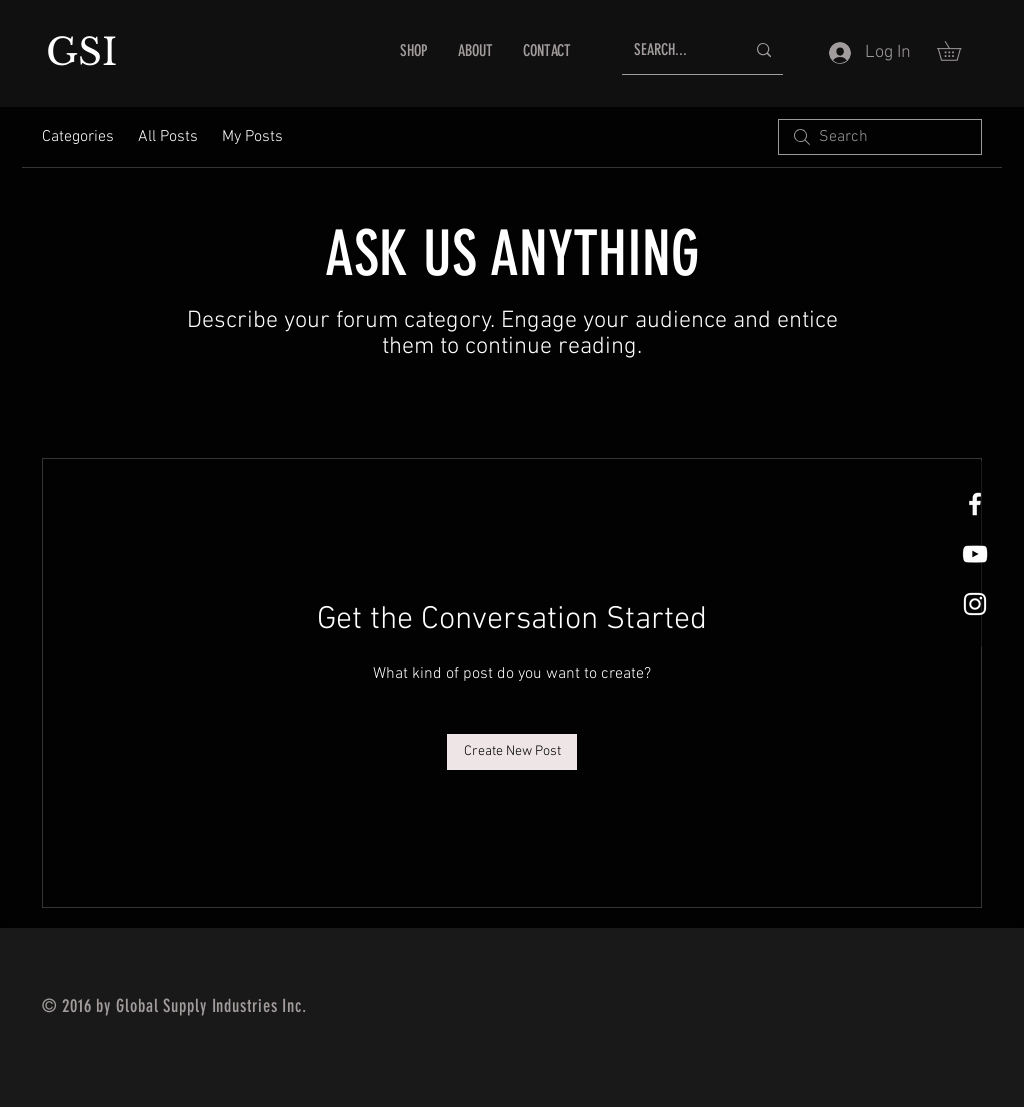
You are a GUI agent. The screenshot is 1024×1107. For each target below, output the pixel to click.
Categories (78, 137)
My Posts (252, 137)
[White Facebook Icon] (975, 504)
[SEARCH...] (674, 50)
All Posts (168, 137)
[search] (880, 137)
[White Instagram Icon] (975, 604)
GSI (87, 52)
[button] (958, 51)
